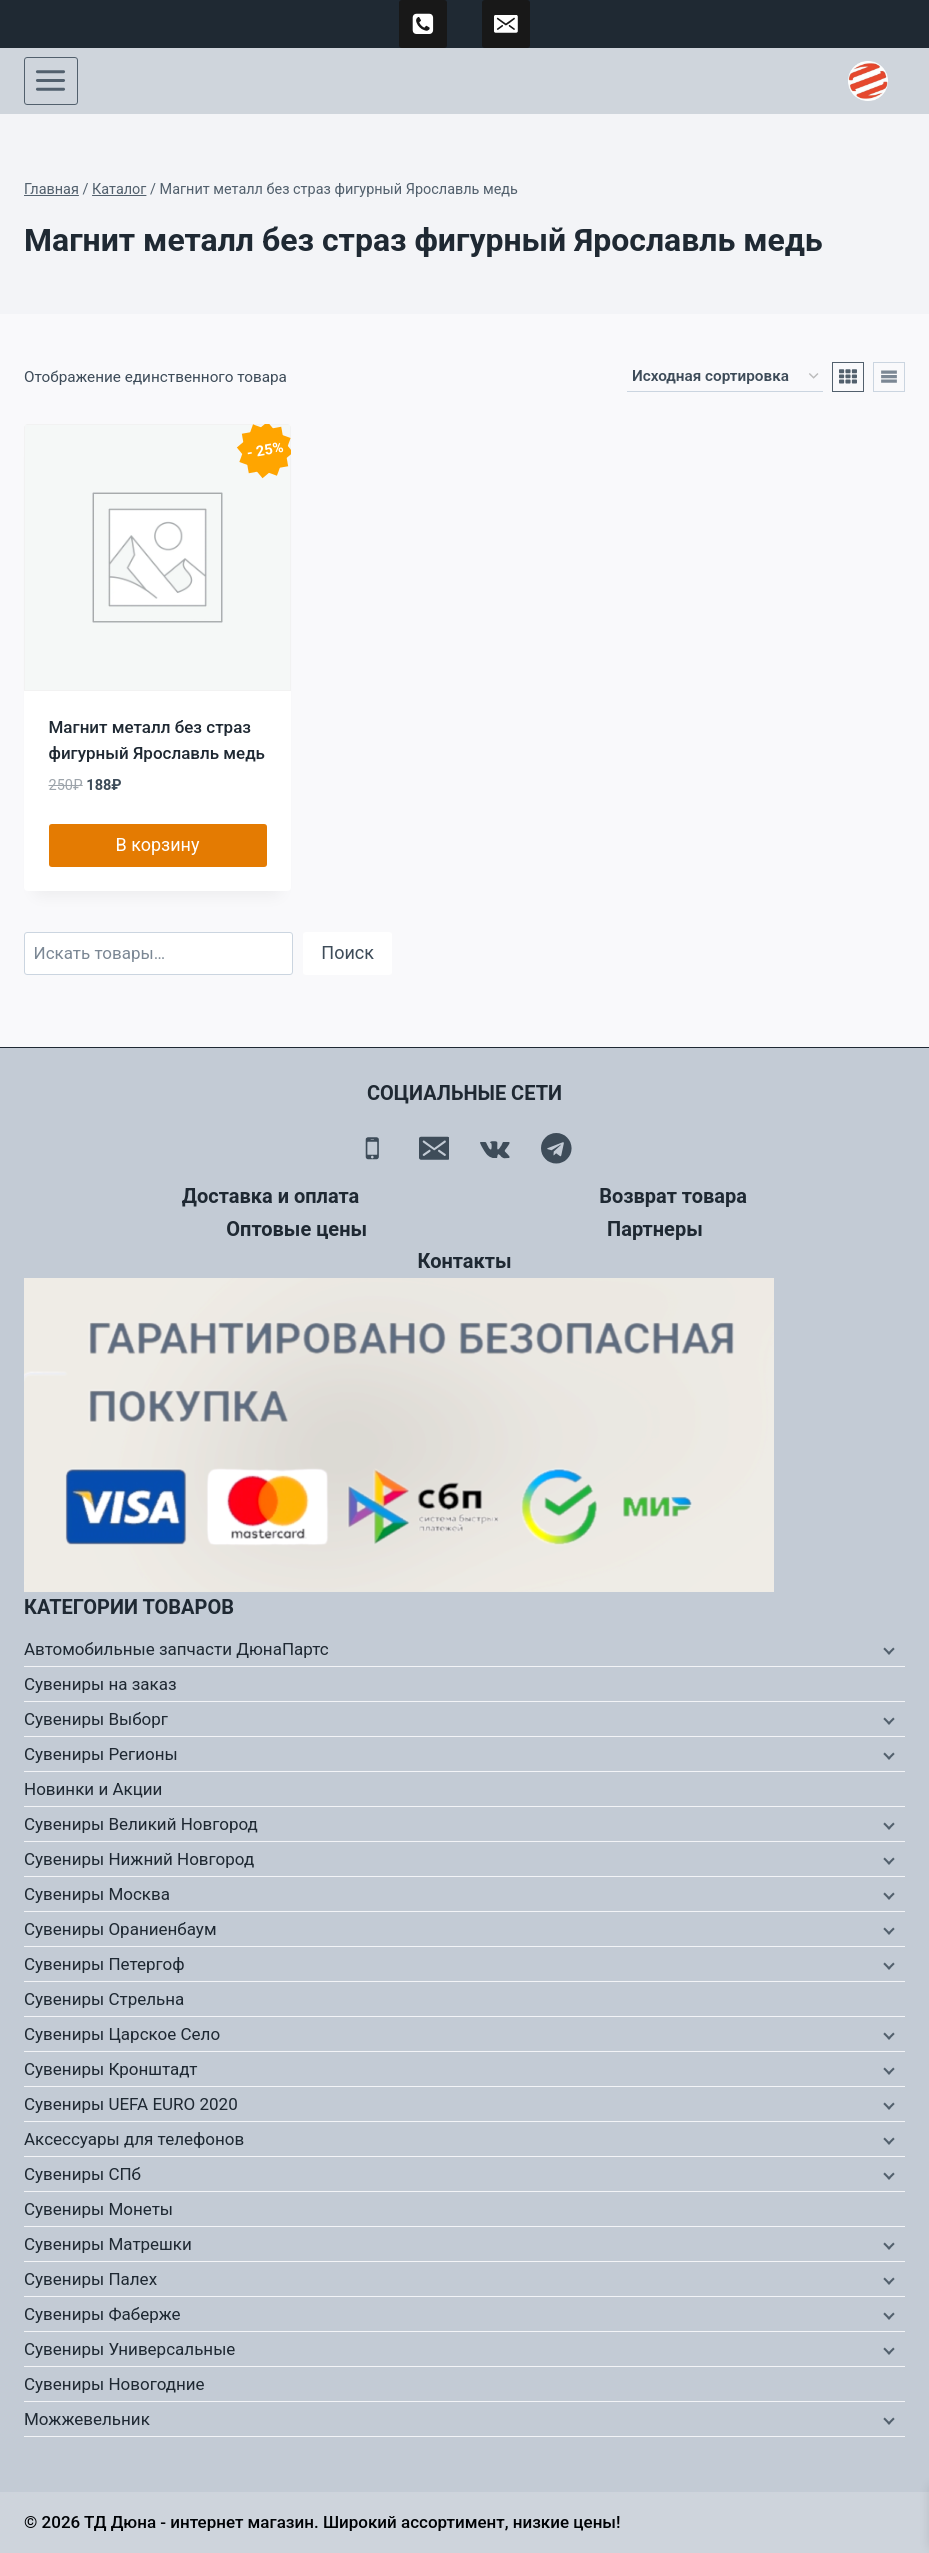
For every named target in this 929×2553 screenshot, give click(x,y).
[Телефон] (372, 1148)
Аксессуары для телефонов (134, 2139)
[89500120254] (423, 24)
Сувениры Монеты (98, 2209)
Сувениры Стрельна (104, 1999)
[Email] (433, 1148)
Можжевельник (87, 2419)
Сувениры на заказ (100, 1684)
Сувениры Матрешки (108, 2244)
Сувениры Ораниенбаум (120, 1929)
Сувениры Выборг (96, 1719)
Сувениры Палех (90, 2279)
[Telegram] (556, 1148)
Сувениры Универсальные (129, 2349)
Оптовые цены (296, 1229)
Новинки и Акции (93, 1789)
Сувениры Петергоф (104, 1964)
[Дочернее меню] (887, 1650)
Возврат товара (673, 1196)
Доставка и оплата (270, 1196)
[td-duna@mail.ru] (506, 24)
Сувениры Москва (97, 1894)
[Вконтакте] (495, 1148)
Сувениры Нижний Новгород (139, 1859)
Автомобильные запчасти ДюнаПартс (176, 1649)
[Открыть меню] (51, 81)
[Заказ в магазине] (725, 377)
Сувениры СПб (82, 2174)
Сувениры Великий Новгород (141, 1824)
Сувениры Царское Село (122, 2034)
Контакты (464, 1261)
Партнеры (655, 1229)
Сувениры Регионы (101, 1754)
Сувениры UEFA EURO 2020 (131, 2104)
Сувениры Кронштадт (111, 2069)
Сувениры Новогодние (114, 2384)
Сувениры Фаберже (102, 2314)
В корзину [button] (157, 844)
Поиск (347, 952)
